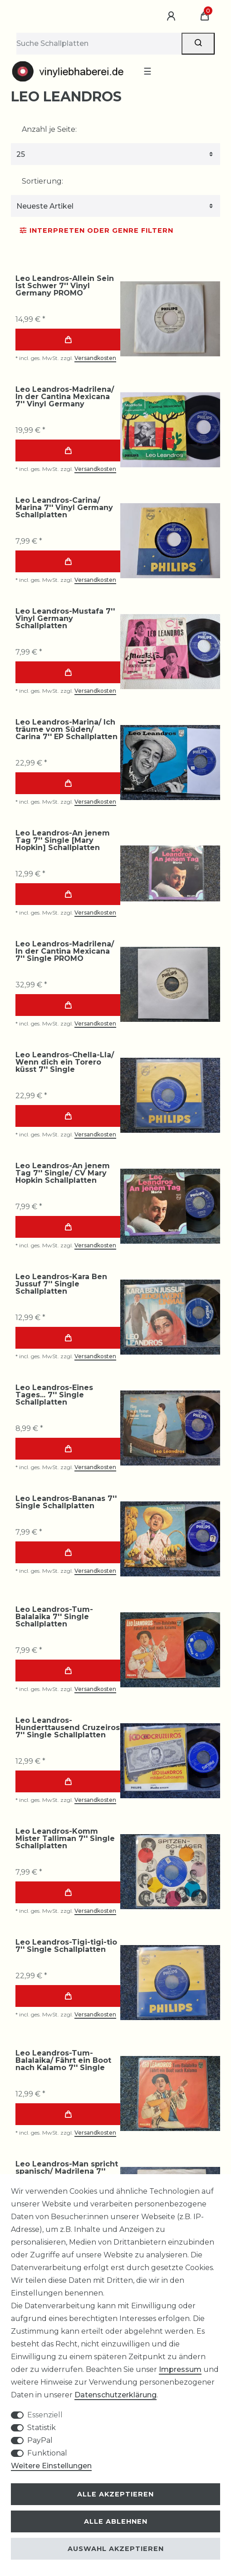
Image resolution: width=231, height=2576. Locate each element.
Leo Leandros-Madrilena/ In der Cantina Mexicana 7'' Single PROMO (64, 951)
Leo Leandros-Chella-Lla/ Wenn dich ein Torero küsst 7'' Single (64, 1062)
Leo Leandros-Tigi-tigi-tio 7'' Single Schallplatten (66, 1946)
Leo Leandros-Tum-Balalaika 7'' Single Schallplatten (54, 1617)
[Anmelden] (172, 16)
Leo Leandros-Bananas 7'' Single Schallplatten (66, 1502)
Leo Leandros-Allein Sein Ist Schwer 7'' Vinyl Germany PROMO (64, 286)
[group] (170, 319)
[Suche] (198, 44)
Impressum (180, 2369)
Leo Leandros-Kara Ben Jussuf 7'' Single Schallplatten (61, 1284)
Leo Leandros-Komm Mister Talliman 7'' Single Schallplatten (65, 1839)
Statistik (41, 2427)
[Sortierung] (115, 206)
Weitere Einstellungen (51, 2465)
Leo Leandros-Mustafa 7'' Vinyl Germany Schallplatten (65, 619)
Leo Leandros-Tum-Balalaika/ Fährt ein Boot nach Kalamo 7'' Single (63, 2060)
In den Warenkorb (68, 340)
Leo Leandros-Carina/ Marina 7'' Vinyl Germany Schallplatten (64, 508)
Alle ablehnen (115, 2521)
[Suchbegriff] (99, 44)
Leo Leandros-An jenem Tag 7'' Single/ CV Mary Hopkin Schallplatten (62, 1173)
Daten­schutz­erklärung (115, 2395)
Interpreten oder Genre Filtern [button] (96, 230)
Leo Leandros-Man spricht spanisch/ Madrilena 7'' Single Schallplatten (66, 2171)
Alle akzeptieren (115, 2494)
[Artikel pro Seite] (115, 154)
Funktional (47, 2453)
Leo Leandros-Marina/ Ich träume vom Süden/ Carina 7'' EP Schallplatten (66, 729)
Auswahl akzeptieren (116, 2549)
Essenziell (45, 2415)
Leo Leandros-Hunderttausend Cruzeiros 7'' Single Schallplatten (67, 1728)
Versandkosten (95, 358)
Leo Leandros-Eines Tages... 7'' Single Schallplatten (54, 1395)
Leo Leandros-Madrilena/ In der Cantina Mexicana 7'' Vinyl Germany (64, 397)
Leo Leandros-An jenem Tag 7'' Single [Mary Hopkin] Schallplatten (62, 840)
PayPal (40, 2440)
